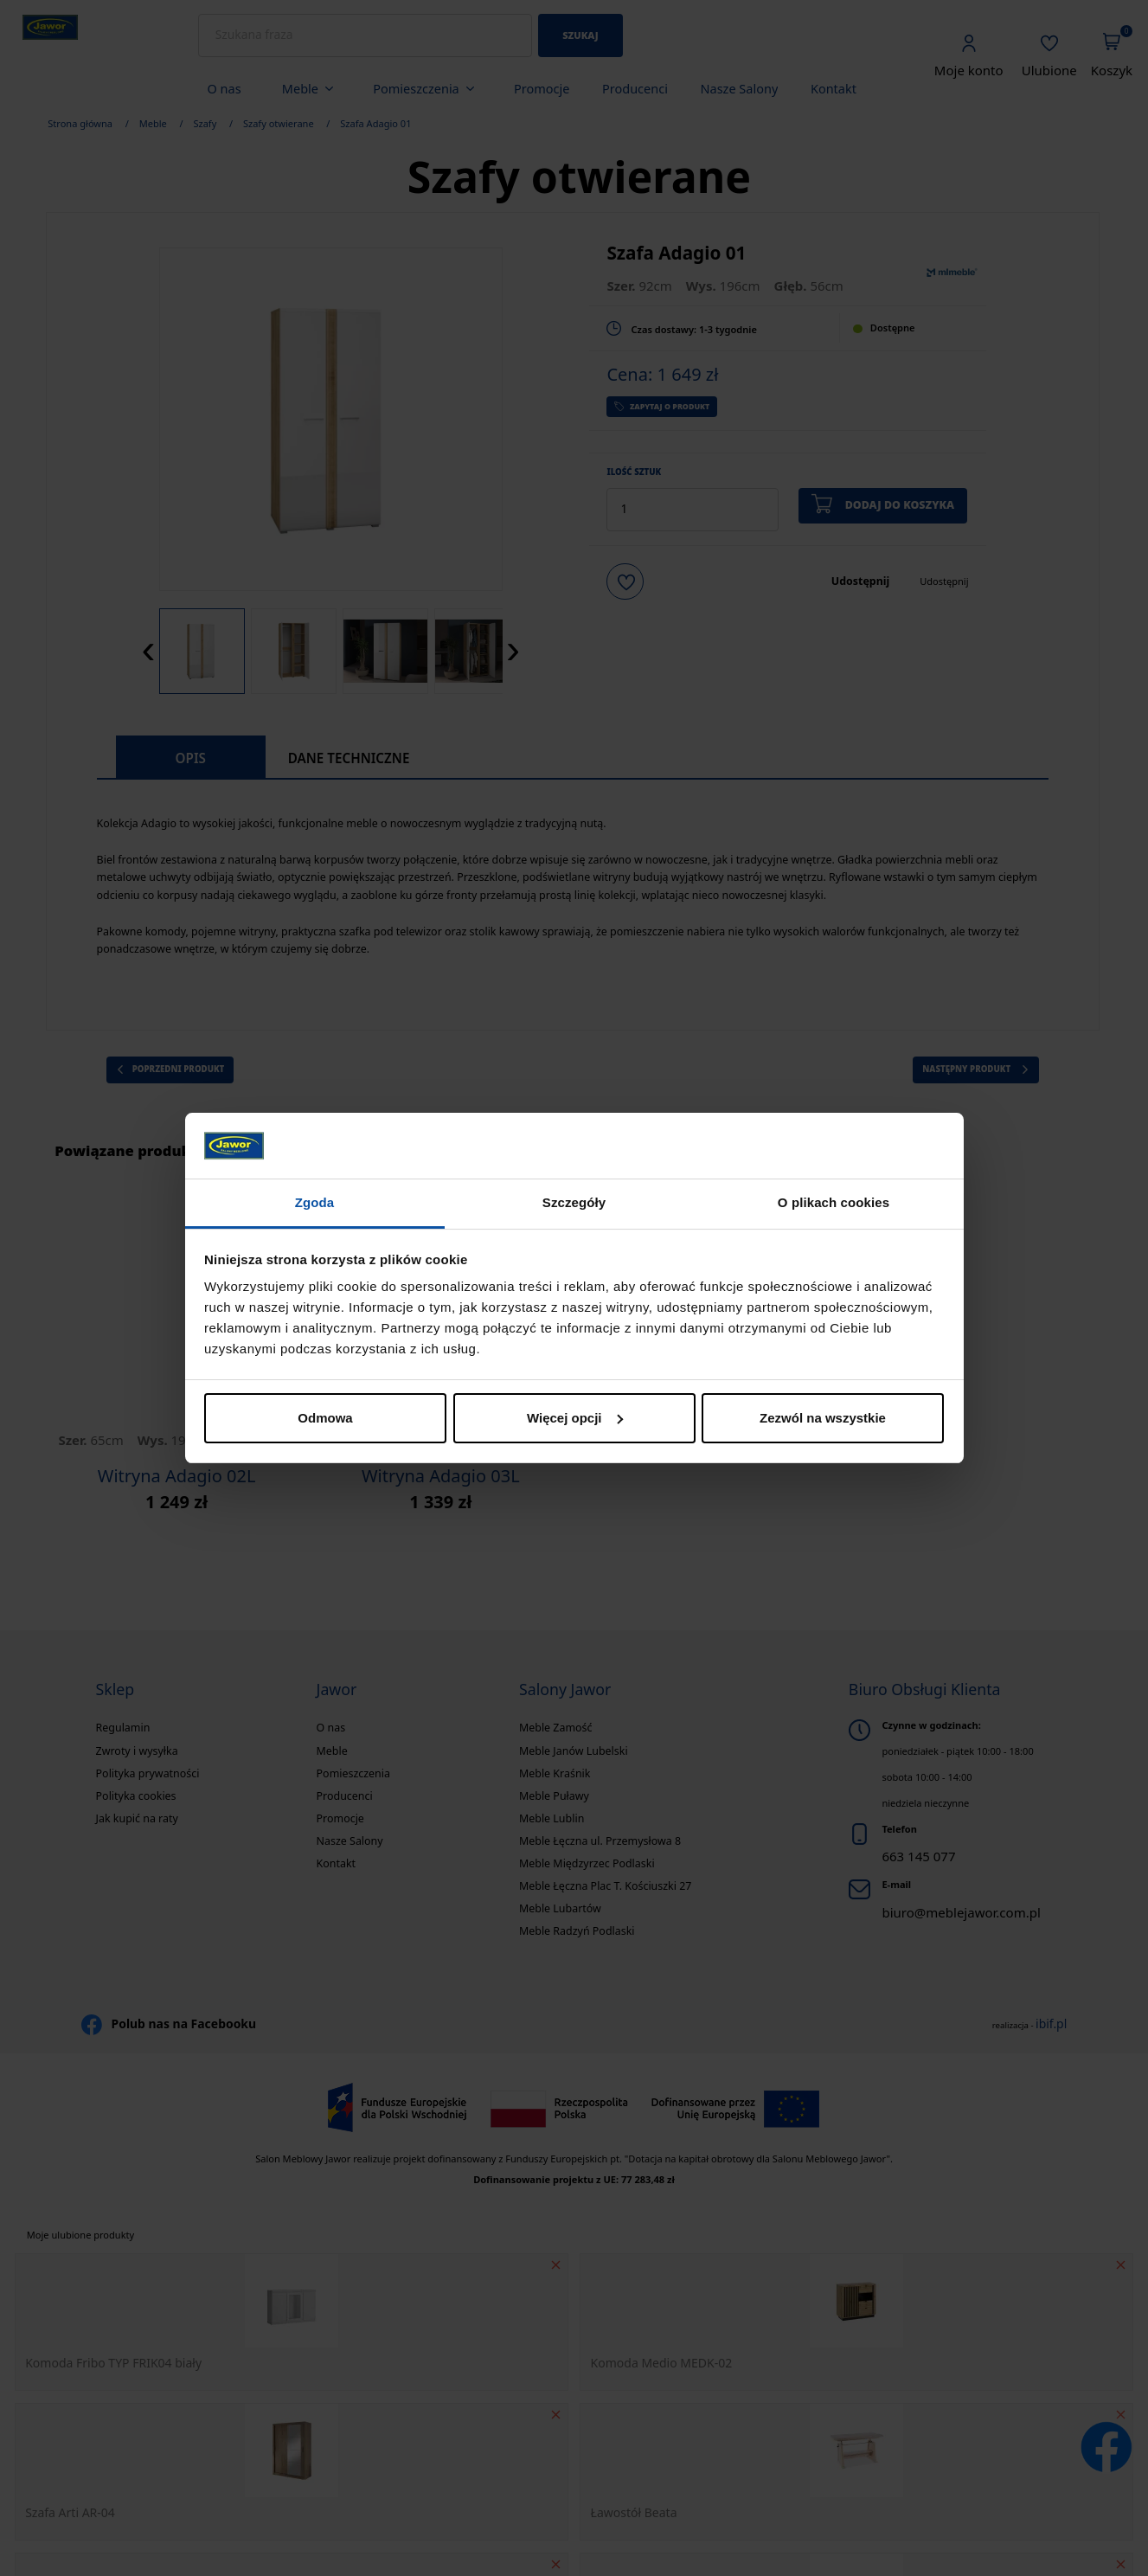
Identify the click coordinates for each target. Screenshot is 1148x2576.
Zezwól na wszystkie (823, 1417)
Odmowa (325, 1417)
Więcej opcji (575, 1417)
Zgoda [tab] (315, 1202)
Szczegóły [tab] (574, 1202)
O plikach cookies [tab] (833, 1202)
